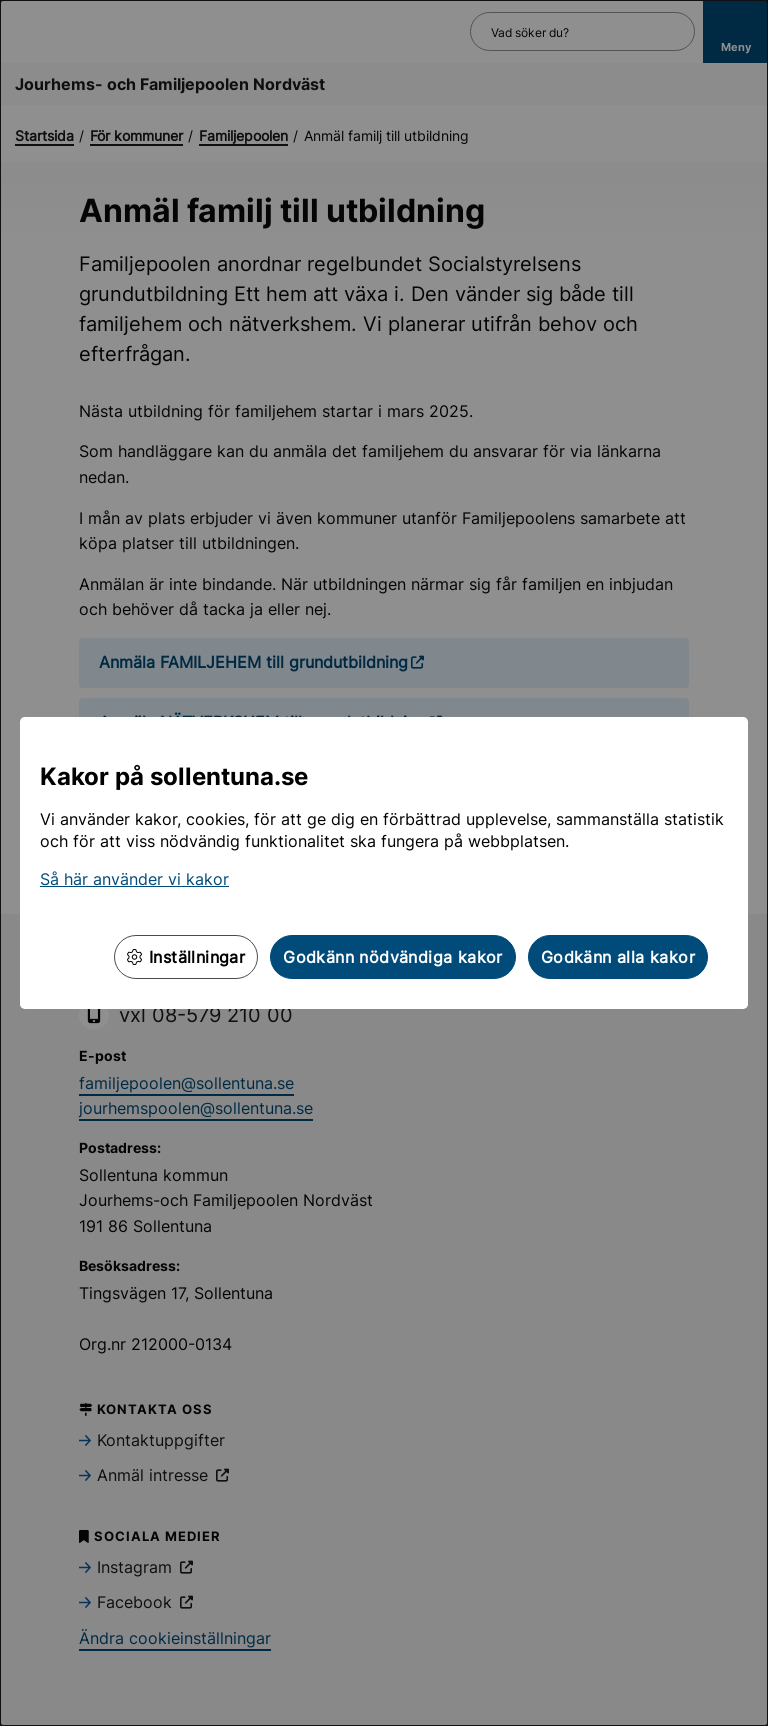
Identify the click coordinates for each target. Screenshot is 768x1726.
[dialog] (384, 863)
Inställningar (186, 957)
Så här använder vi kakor (134, 879)
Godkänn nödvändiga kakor (393, 957)
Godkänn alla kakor (618, 957)
